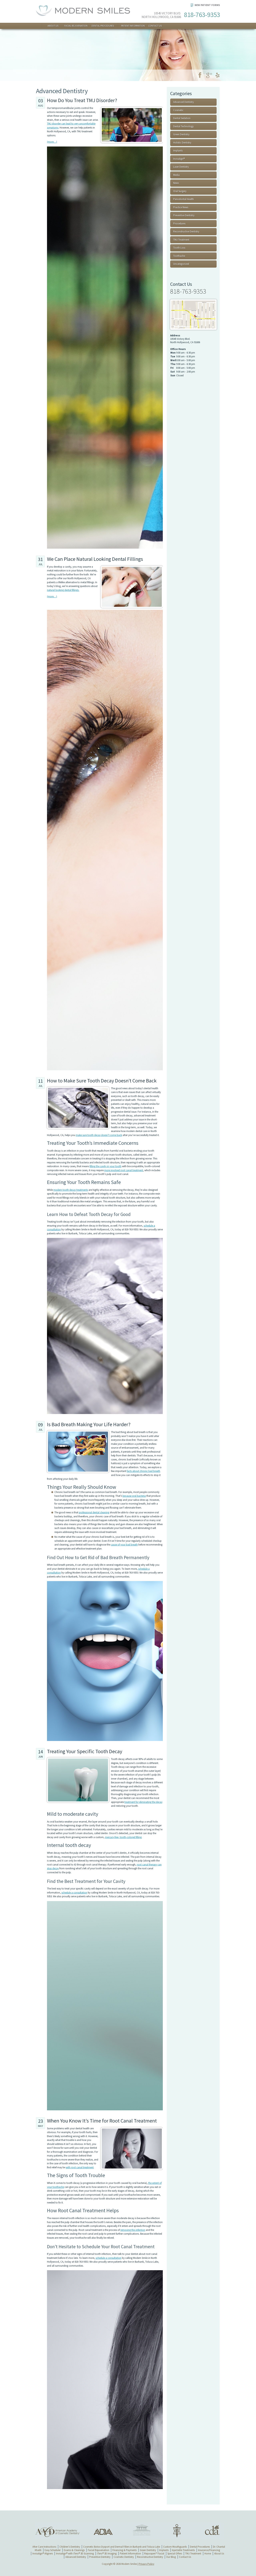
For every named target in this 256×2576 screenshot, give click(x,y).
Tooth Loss (179, 247)
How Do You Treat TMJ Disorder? (82, 100)
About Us (53, 25)
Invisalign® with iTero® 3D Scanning (75, 2553)
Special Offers (174, 2553)
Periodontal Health (183, 199)
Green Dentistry (181, 134)
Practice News (180, 207)
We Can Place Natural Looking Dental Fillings (95, 559)
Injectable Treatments (183, 2550)
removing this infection (132, 2230)
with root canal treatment (80, 2167)
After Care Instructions (44, 2546)
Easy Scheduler (53, 2550)
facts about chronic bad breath (143, 1471)
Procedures (179, 223)
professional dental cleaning (94, 1512)
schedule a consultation (74, 1892)
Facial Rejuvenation (76, 25)
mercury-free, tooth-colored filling (123, 1837)
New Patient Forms (207, 5)
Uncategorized (181, 264)
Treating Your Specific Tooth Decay (84, 1751)
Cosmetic (178, 110)
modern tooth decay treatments (70, 1190)
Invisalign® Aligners (42, 2553)
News (176, 183)
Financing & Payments (124, 2550)
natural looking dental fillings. (63, 590)
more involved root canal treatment (123, 1170)
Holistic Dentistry (182, 142)
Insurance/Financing (209, 2550)
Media (176, 175)
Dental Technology (183, 126)
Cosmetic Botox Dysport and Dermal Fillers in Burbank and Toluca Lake (121, 2546)
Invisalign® (179, 158)
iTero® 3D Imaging (107, 2553)
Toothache (179, 256)
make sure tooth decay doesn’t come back (99, 1135)
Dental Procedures (103, 25)
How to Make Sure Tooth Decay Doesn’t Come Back (102, 1080)
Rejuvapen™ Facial (154, 2553)
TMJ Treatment (181, 239)
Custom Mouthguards (175, 2546)
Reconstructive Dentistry (186, 231)
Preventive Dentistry (183, 215)
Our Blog (171, 2557)
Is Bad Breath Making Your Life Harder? (88, 1424)
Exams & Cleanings (74, 2550)
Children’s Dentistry (69, 2546)
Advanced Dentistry (183, 102)
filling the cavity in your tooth (105, 1166)
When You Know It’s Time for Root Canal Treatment (102, 2120)
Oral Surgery (179, 191)
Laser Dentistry (181, 166)
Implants (178, 150)
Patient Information (133, 25)
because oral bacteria (134, 1496)
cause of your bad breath (124, 1544)
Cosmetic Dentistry (124, 2557)
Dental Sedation (181, 118)
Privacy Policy (146, 2564)
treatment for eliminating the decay (143, 1802)
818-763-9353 (202, 15)
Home (207, 2553)
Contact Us (155, 25)
